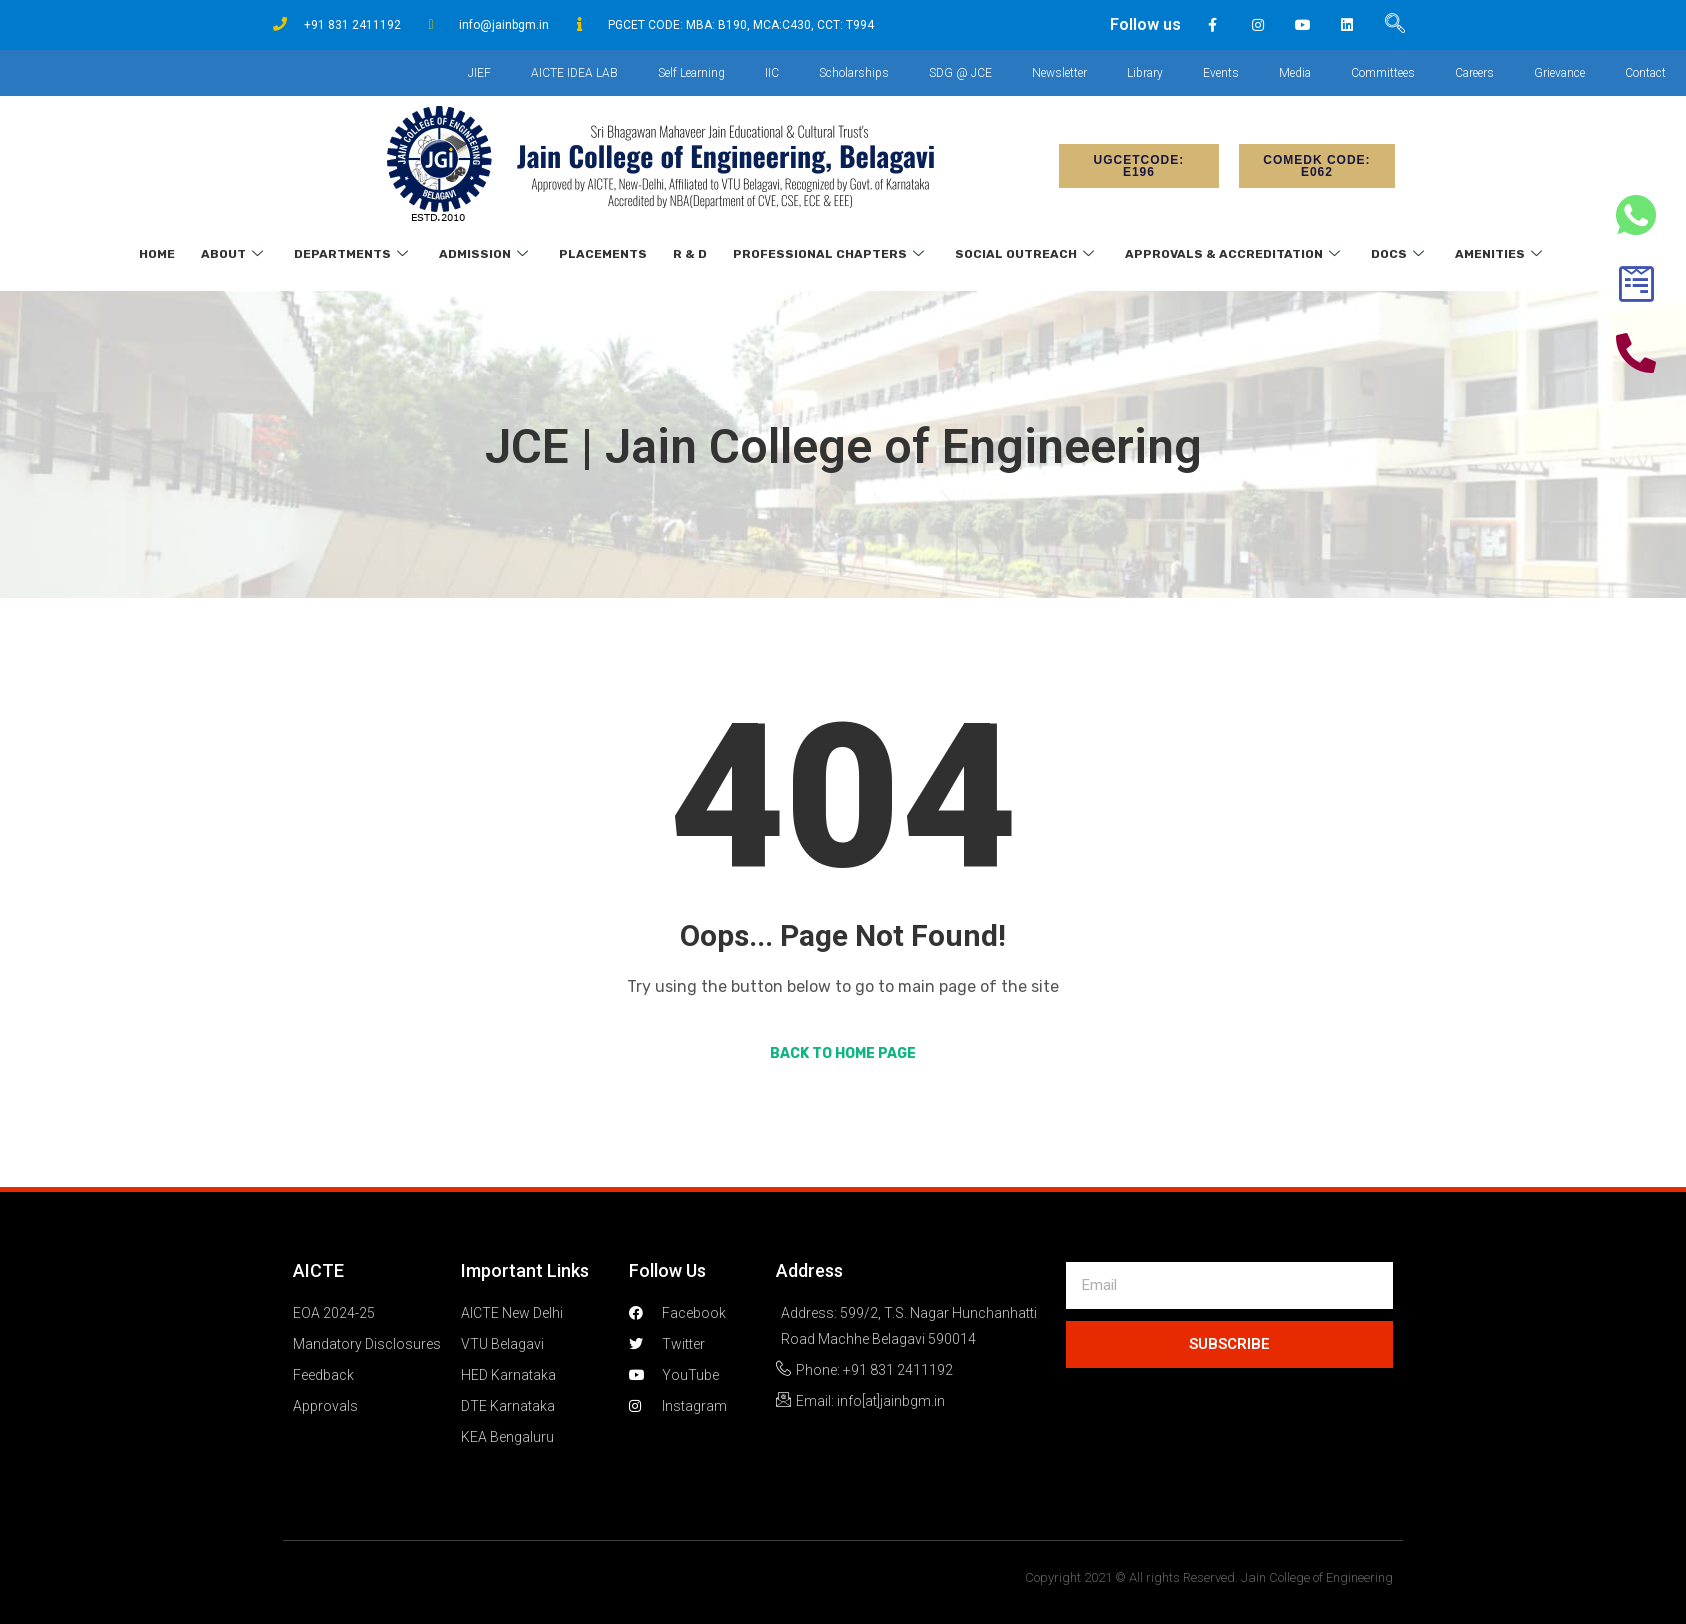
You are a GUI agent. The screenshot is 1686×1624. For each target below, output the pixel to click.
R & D (690, 254)
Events (1221, 73)
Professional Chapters (831, 254)
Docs (1400, 254)
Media (1295, 73)
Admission (486, 254)
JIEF (479, 73)
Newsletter (1059, 73)
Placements (603, 254)
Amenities (1501, 254)
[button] (1139, 166)
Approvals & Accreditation (1235, 254)
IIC (772, 73)
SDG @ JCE (960, 73)
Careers (1474, 73)
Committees (1383, 73)
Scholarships (854, 73)
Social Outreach (1027, 254)
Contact (1645, 73)
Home (157, 254)
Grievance (1559, 73)
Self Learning (691, 73)
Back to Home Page (843, 1053)
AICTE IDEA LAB (574, 73)
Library (1145, 73)
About (234, 254)
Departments (353, 254)
